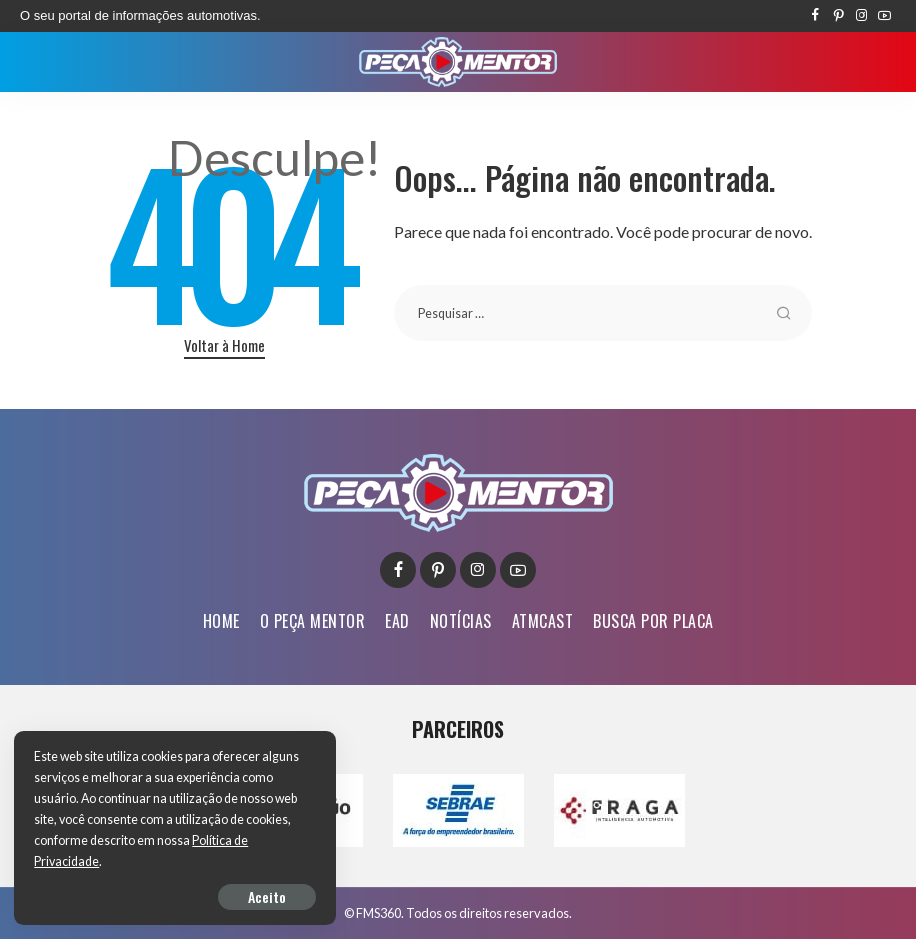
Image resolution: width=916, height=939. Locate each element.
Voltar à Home (224, 345)
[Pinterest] (838, 16)
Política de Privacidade (96, 861)
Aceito (246, 895)
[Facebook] (815, 16)
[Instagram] (861, 16)
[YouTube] (884, 16)
